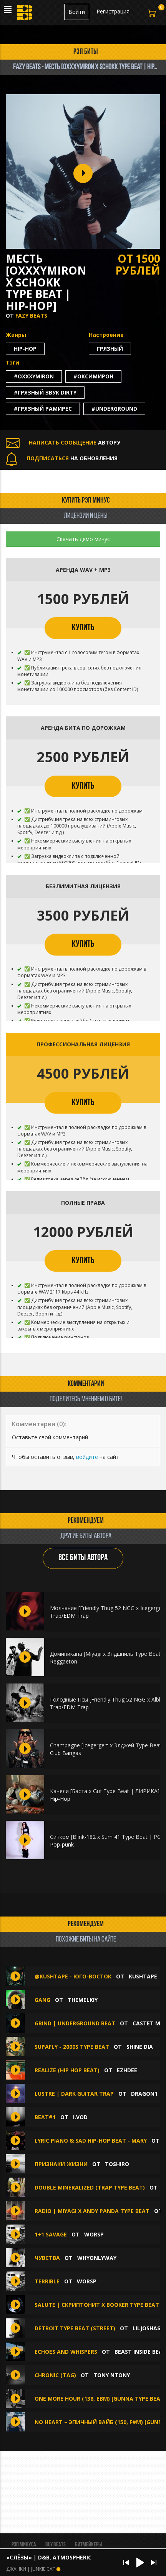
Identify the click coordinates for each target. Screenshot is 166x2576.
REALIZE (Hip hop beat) (67, 2070)
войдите (87, 1456)
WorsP (94, 2234)
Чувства (48, 2257)
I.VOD (80, 2117)
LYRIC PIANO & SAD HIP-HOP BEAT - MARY (91, 2140)
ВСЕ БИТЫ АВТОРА (83, 1558)
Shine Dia (139, 2046)
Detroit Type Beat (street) (75, 2328)
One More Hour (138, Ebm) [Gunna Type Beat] (100, 2398)
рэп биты (85, 52)
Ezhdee (127, 2070)
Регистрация (112, 11)
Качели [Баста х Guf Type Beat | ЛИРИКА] (104, 1791)
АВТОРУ (63, 442)
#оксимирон (93, 376)
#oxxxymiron (34, 376)
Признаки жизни (61, 2164)
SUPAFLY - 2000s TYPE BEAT (72, 2046)
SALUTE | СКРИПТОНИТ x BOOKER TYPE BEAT (97, 2304)
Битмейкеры (88, 2545)
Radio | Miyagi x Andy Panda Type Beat (92, 2211)
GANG (42, 1999)
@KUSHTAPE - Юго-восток (74, 1976)
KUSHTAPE (143, 1976)
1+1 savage (51, 2234)
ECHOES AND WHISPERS (66, 2351)
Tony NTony (111, 2375)
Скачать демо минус (83, 539)
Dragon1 (144, 2093)
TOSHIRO (117, 2164)
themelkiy (83, 1999)
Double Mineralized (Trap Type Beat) (90, 2187)
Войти (76, 11)
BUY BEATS (55, 2545)
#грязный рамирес (43, 408)
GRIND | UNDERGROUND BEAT (75, 2023)
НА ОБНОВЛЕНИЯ (62, 458)
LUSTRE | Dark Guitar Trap (74, 2093)
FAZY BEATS (31, 315)
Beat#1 (45, 2117)
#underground (114, 408)
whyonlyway (96, 2257)
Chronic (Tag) (55, 2375)
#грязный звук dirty (45, 392)
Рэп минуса (24, 2545)
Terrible (47, 2281)
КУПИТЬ (83, 628)
